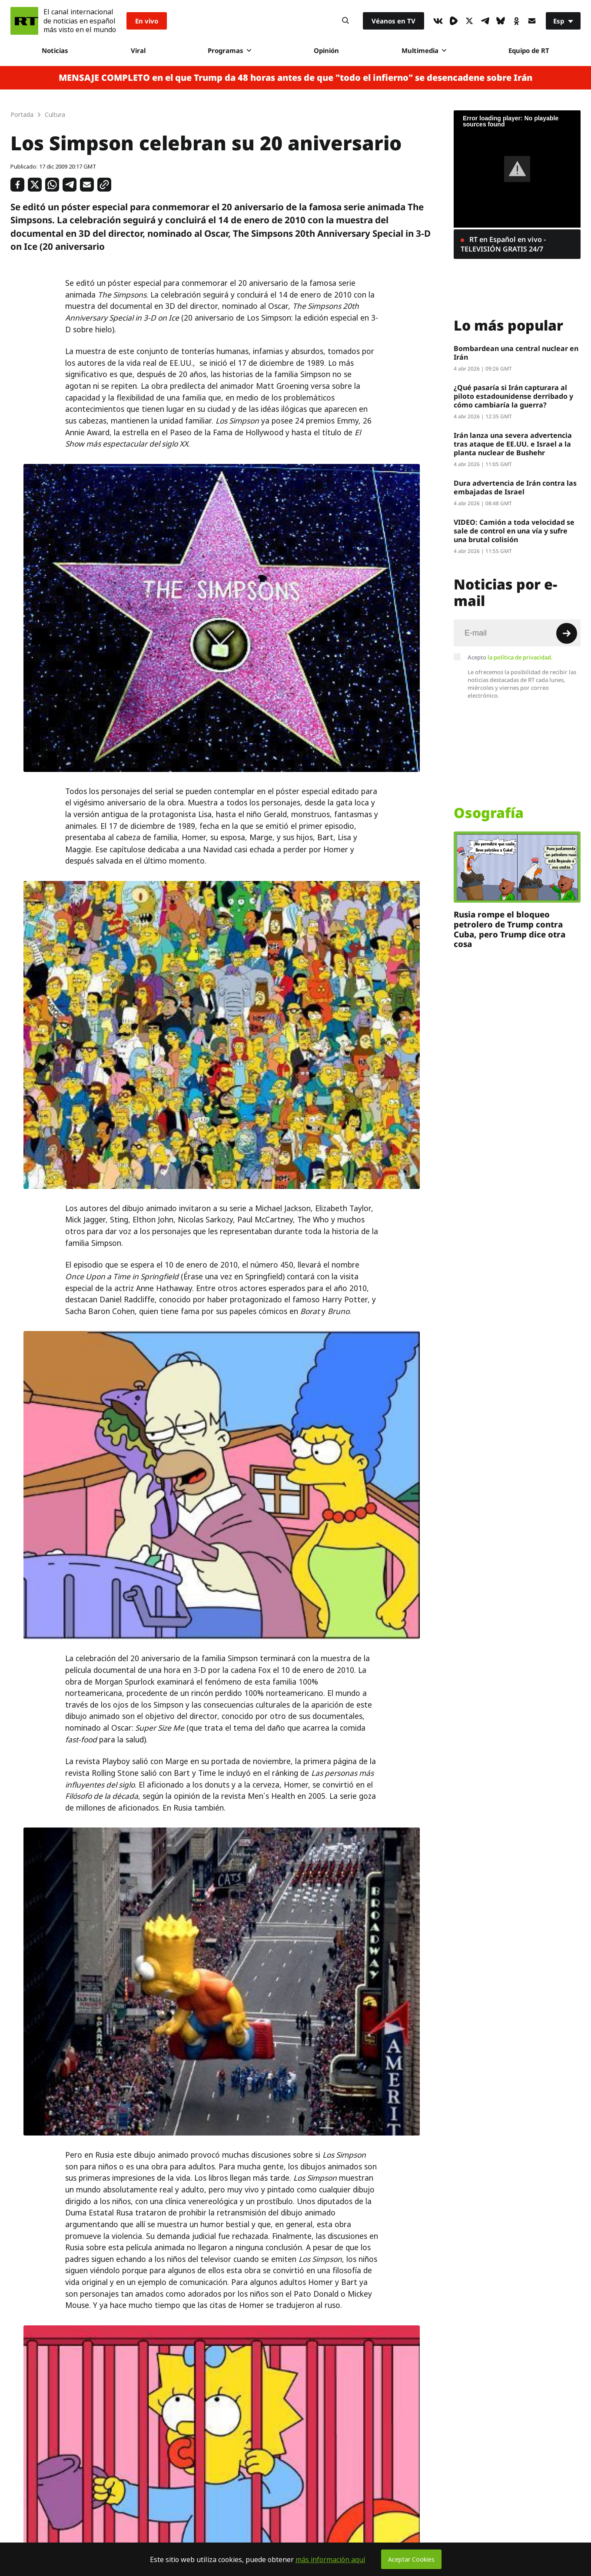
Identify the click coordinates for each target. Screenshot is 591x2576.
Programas (229, 50)
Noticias (55, 50)
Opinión (326, 50)
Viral (138, 50)
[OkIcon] (516, 21)
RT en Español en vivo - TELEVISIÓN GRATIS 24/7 (503, 244)
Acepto (510, 657)
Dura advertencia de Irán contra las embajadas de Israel (515, 487)
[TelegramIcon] (485, 21)
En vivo (146, 21)
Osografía (489, 813)
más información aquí (330, 2559)
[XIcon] (469, 21)
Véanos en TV (393, 21)
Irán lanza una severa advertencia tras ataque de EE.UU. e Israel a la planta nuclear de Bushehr (513, 443)
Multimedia (424, 50)
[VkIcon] (438, 21)
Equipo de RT (528, 50)
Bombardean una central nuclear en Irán (516, 353)
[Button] (345, 20)
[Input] (517, 632)
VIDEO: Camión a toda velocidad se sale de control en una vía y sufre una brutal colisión (514, 530)
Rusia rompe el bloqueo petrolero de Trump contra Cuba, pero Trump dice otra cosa (509, 929)
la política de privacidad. (520, 657)
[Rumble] (454, 21)
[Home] (24, 21)
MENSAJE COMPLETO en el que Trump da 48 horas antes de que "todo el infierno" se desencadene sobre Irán (295, 78)
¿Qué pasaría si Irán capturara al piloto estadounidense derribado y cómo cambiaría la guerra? (513, 396)
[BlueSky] (501, 21)
